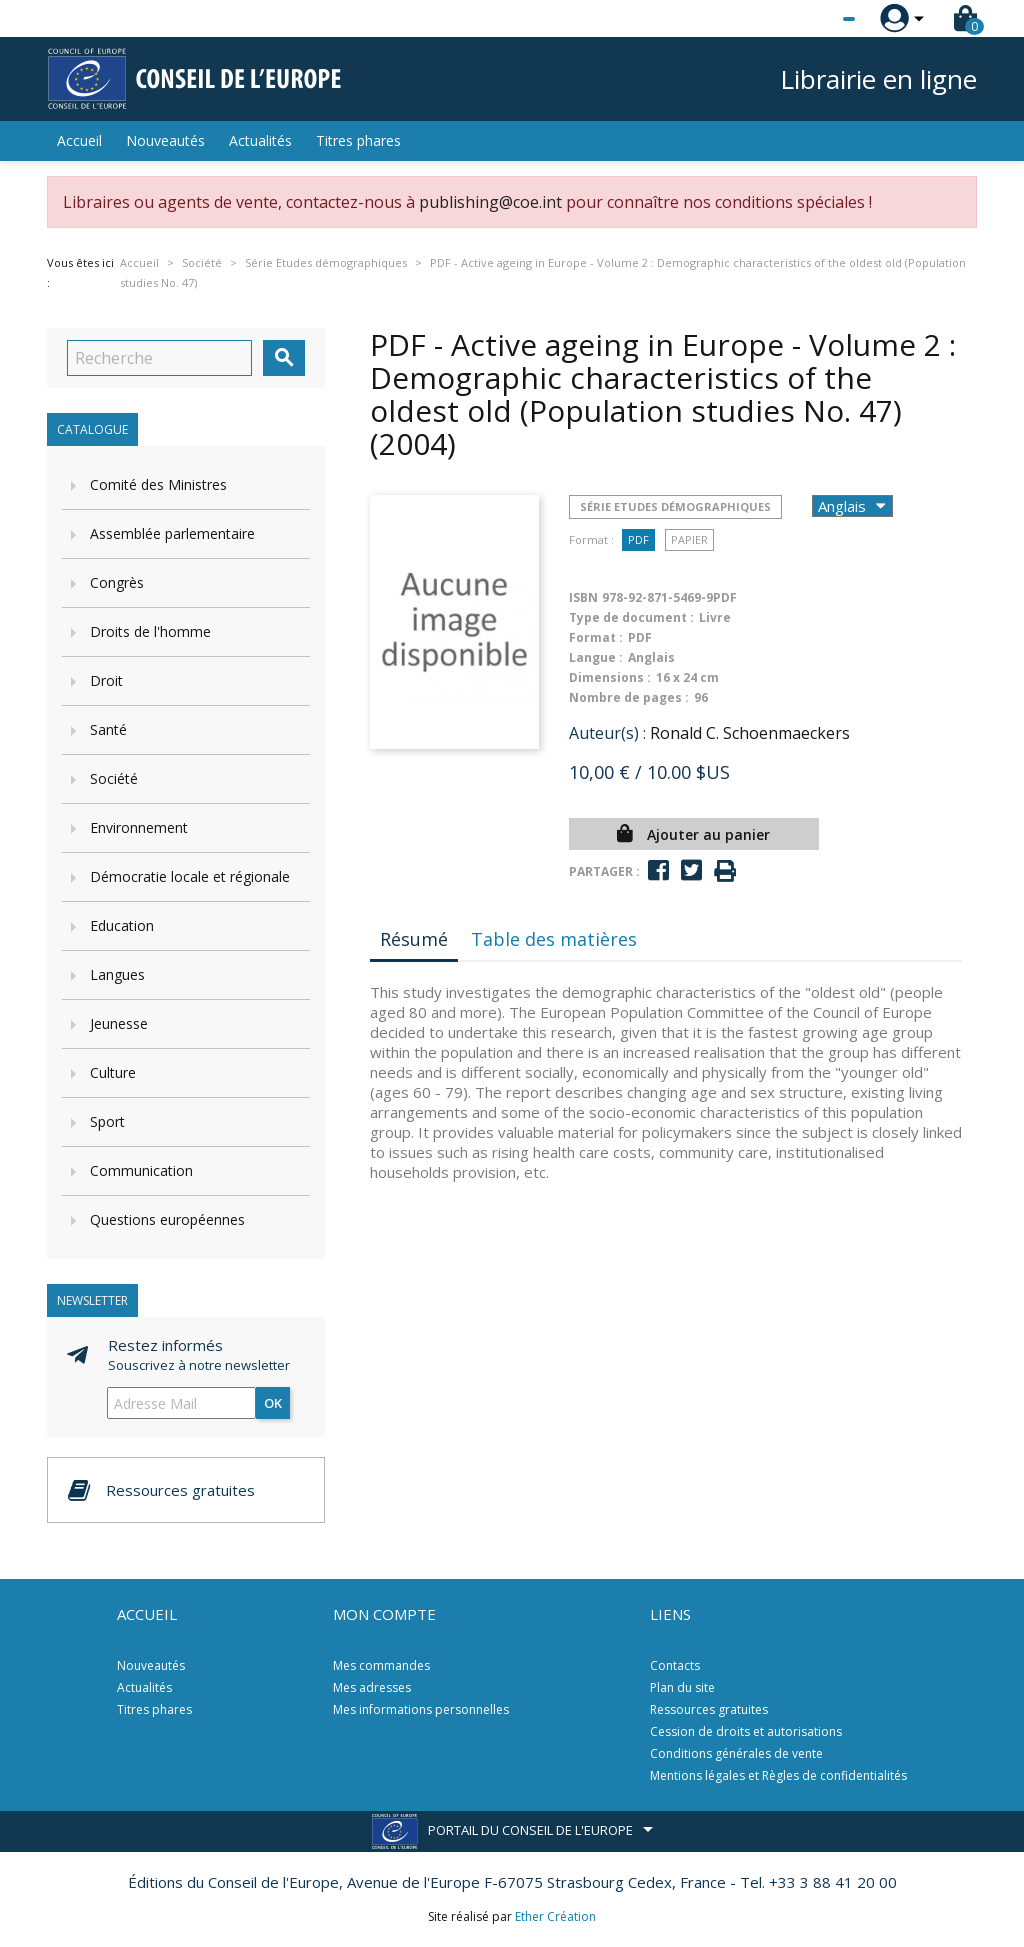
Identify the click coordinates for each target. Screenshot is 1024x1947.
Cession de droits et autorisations (746, 1731)
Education (122, 925)
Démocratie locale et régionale (190, 876)
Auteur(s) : (607, 733)
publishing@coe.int (490, 202)
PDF (638, 539)
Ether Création (555, 1916)
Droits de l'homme (150, 631)
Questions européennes (167, 1219)
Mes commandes (381, 1665)
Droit (106, 680)
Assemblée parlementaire (172, 533)
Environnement (139, 827)
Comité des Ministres (158, 484)
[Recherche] (159, 358)
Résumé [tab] (414, 939)
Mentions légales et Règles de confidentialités (778, 1775)
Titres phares (358, 140)
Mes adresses (372, 1687)
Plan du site (682, 1687)
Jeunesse (119, 1023)
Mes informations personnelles (421, 1709)
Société (114, 778)
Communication (141, 1170)
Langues (117, 974)
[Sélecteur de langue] (808, 19)
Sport (107, 1121)
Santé (108, 729)
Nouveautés (165, 140)
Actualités (260, 140)
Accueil (79, 140)
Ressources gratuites (709, 1709)
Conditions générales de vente (736, 1753)
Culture (113, 1072)
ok (273, 1403)
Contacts (675, 1665)
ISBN (583, 597)
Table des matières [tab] (554, 939)
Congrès (117, 582)
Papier (689, 539)
